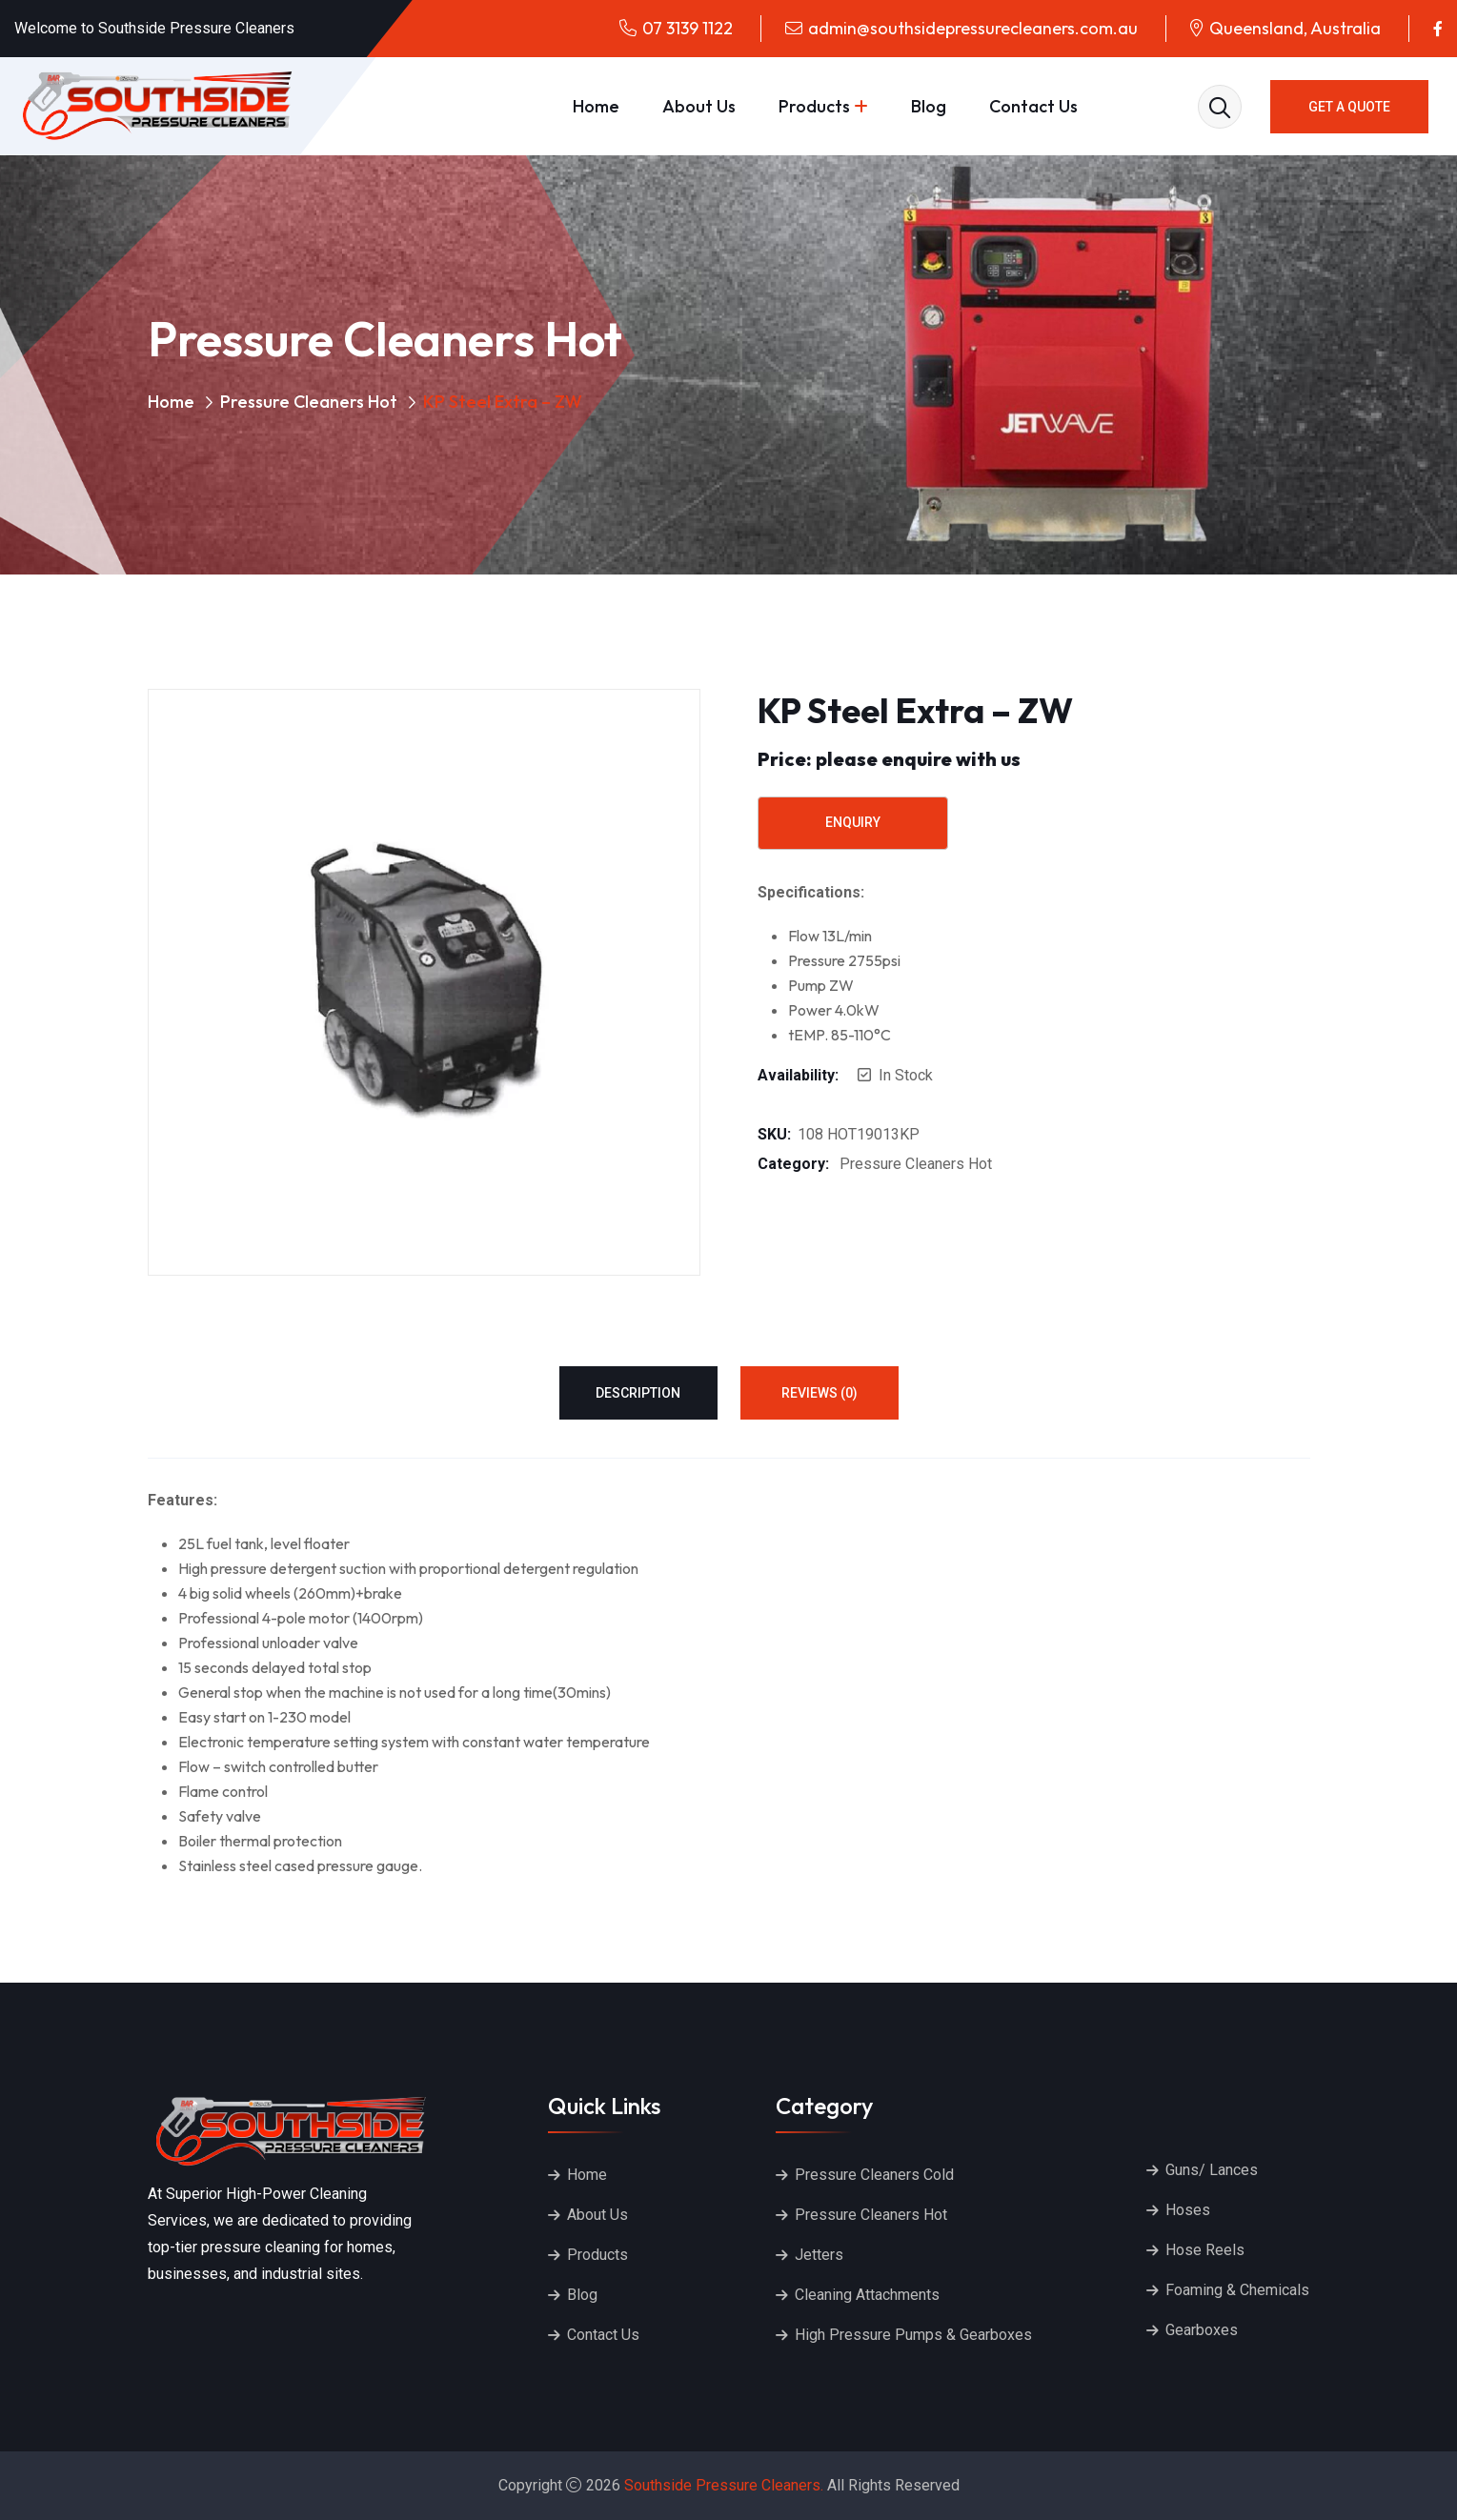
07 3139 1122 (687, 28)
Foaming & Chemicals (1237, 2290)
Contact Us (1033, 106)
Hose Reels (1205, 2250)
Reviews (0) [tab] (819, 1393)
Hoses (1187, 2210)
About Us (699, 106)
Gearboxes (1201, 2330)
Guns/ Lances (1211, 2170)
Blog (928, 106)
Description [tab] (638, 1393)
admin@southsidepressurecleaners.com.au (973, 28)
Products (814, 106)
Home (596, 106)
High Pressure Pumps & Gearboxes (913, 2335)
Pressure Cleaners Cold (874, 2175)
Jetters (819, 2255)
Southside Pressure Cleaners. (723, 2485)
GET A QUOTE (1349, 106)
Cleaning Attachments (867, 2295)
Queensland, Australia (1295, 28)
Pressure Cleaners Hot (308, 402)
